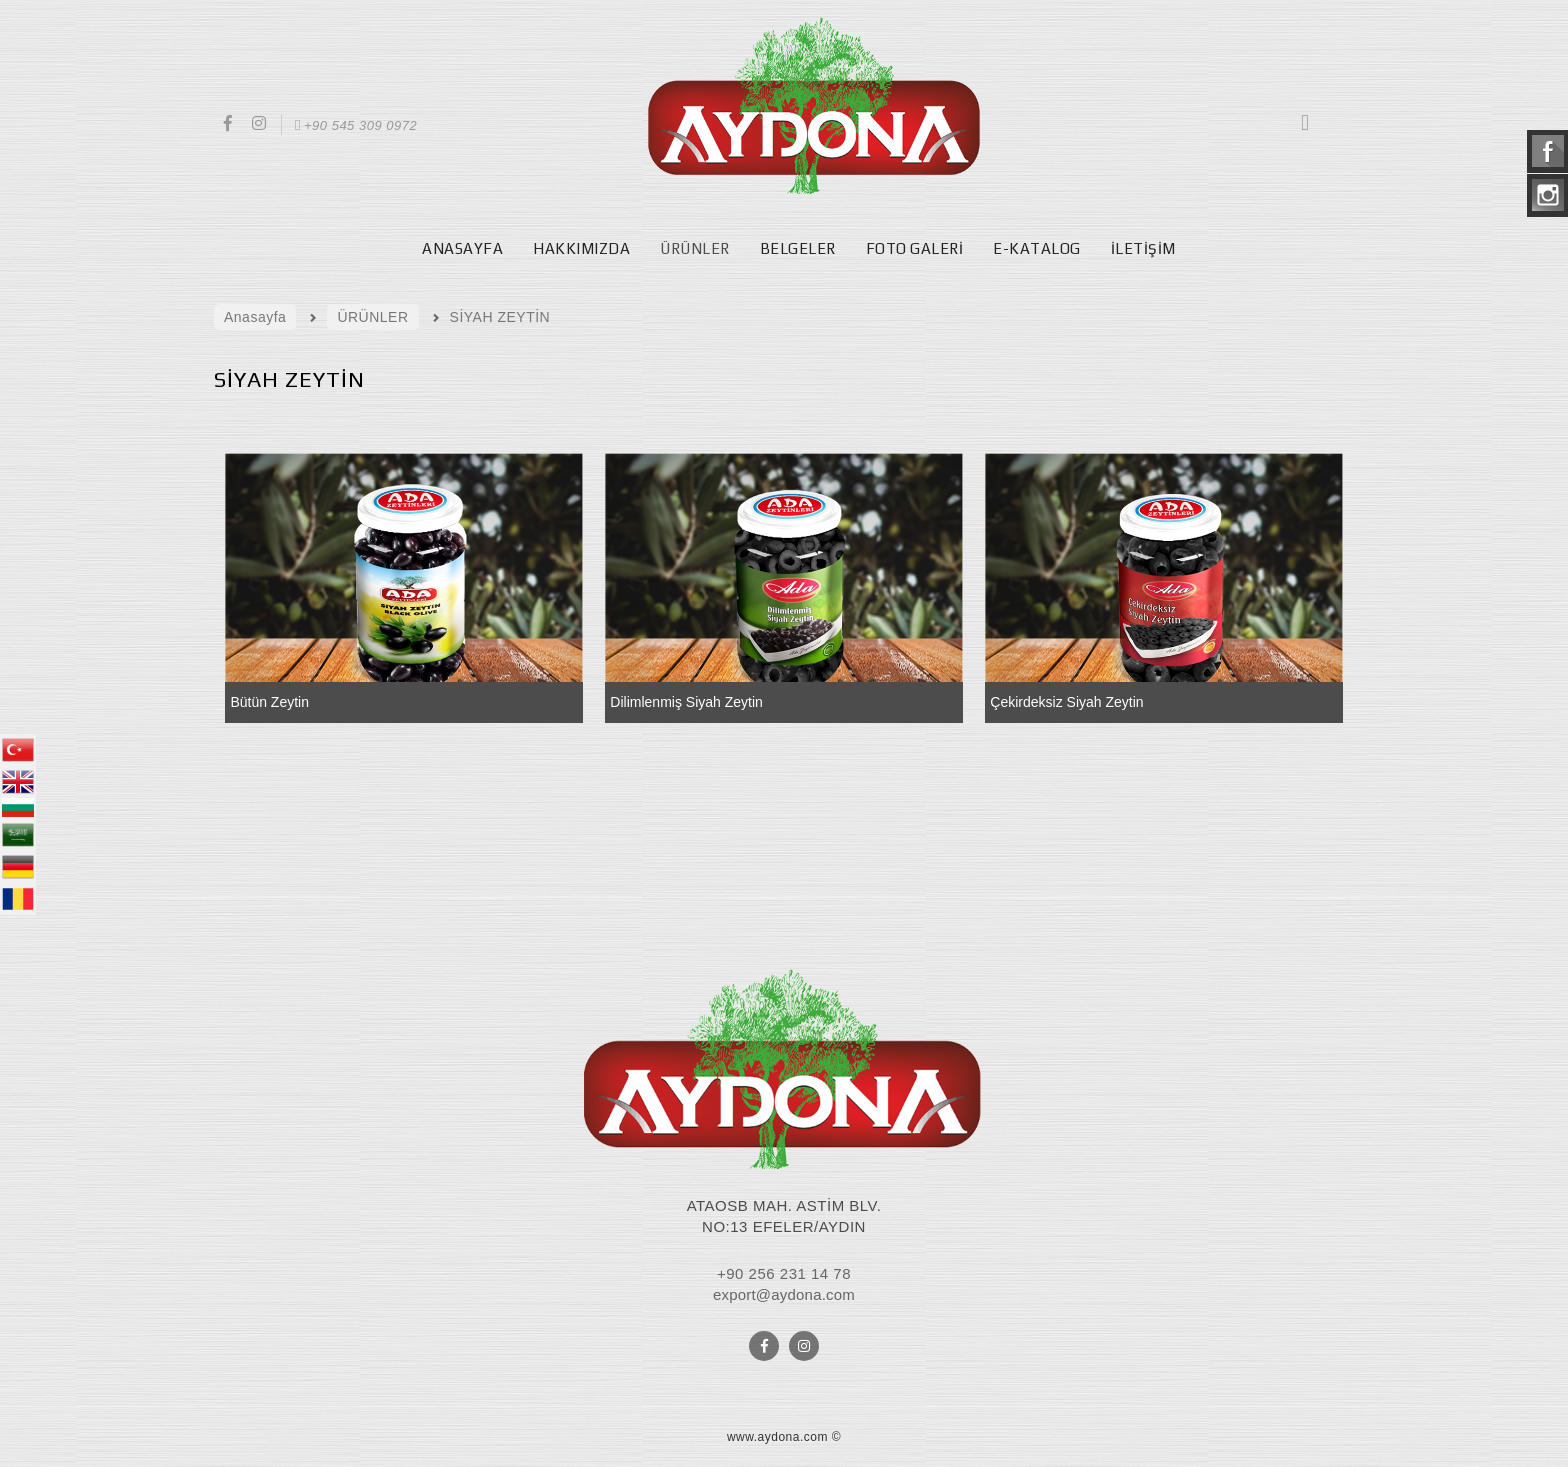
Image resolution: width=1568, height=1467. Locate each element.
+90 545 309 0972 (354, 125)
